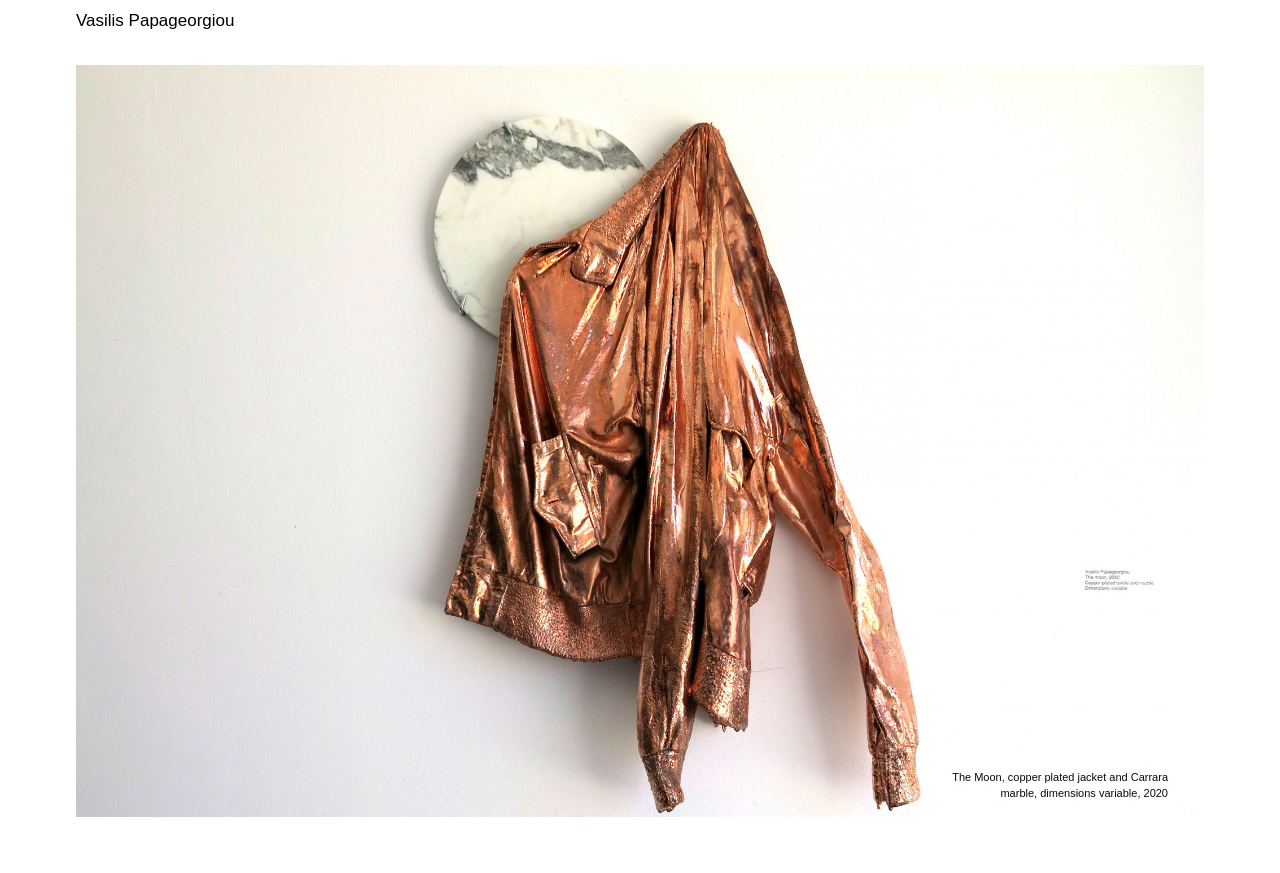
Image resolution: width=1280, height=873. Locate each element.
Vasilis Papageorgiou (155, 20)
